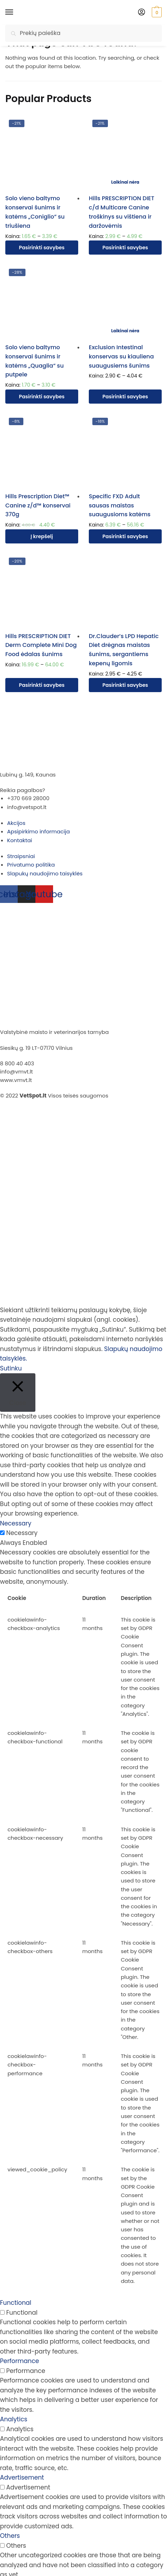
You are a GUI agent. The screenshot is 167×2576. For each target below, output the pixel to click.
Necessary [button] (15, 1523)
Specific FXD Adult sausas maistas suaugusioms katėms (119, 505)
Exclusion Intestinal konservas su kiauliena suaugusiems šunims (121, 356)
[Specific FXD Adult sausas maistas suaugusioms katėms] (125, 450)
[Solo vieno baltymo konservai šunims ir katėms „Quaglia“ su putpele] (41, 301)
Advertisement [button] (22, 2477)
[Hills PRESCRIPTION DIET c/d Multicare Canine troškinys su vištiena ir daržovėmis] (125, 152)
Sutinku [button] (11, 1368)
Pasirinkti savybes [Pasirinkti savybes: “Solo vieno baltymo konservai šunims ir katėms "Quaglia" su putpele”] (42, 396)
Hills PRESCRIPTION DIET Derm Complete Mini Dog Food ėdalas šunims (41, 645)
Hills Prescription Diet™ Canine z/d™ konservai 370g (37, 505)
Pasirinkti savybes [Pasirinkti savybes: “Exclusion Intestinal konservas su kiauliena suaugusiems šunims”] (125, 396)
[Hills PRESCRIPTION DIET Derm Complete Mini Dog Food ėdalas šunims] (41, 590)
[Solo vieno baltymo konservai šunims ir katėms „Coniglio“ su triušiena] (41, 152)
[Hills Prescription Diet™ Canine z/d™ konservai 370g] (41, 450)
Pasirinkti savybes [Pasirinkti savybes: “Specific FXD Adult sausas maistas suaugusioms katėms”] (125, 536)
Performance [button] (19, 2361)
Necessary (22, 1533)
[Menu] (16, 12)
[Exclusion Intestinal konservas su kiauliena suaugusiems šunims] (125, 301)
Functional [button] (15, 2302)
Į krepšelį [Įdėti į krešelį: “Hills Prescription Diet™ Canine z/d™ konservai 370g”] (41, 536)
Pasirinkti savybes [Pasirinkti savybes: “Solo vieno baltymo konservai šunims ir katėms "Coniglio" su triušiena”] (42, 247)
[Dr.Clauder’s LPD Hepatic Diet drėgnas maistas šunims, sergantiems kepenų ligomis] (125, 590)
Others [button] (10, 2536)
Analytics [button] (13, 2419)
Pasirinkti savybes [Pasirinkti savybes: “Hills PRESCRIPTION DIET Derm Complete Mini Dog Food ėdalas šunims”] (42, 685)
